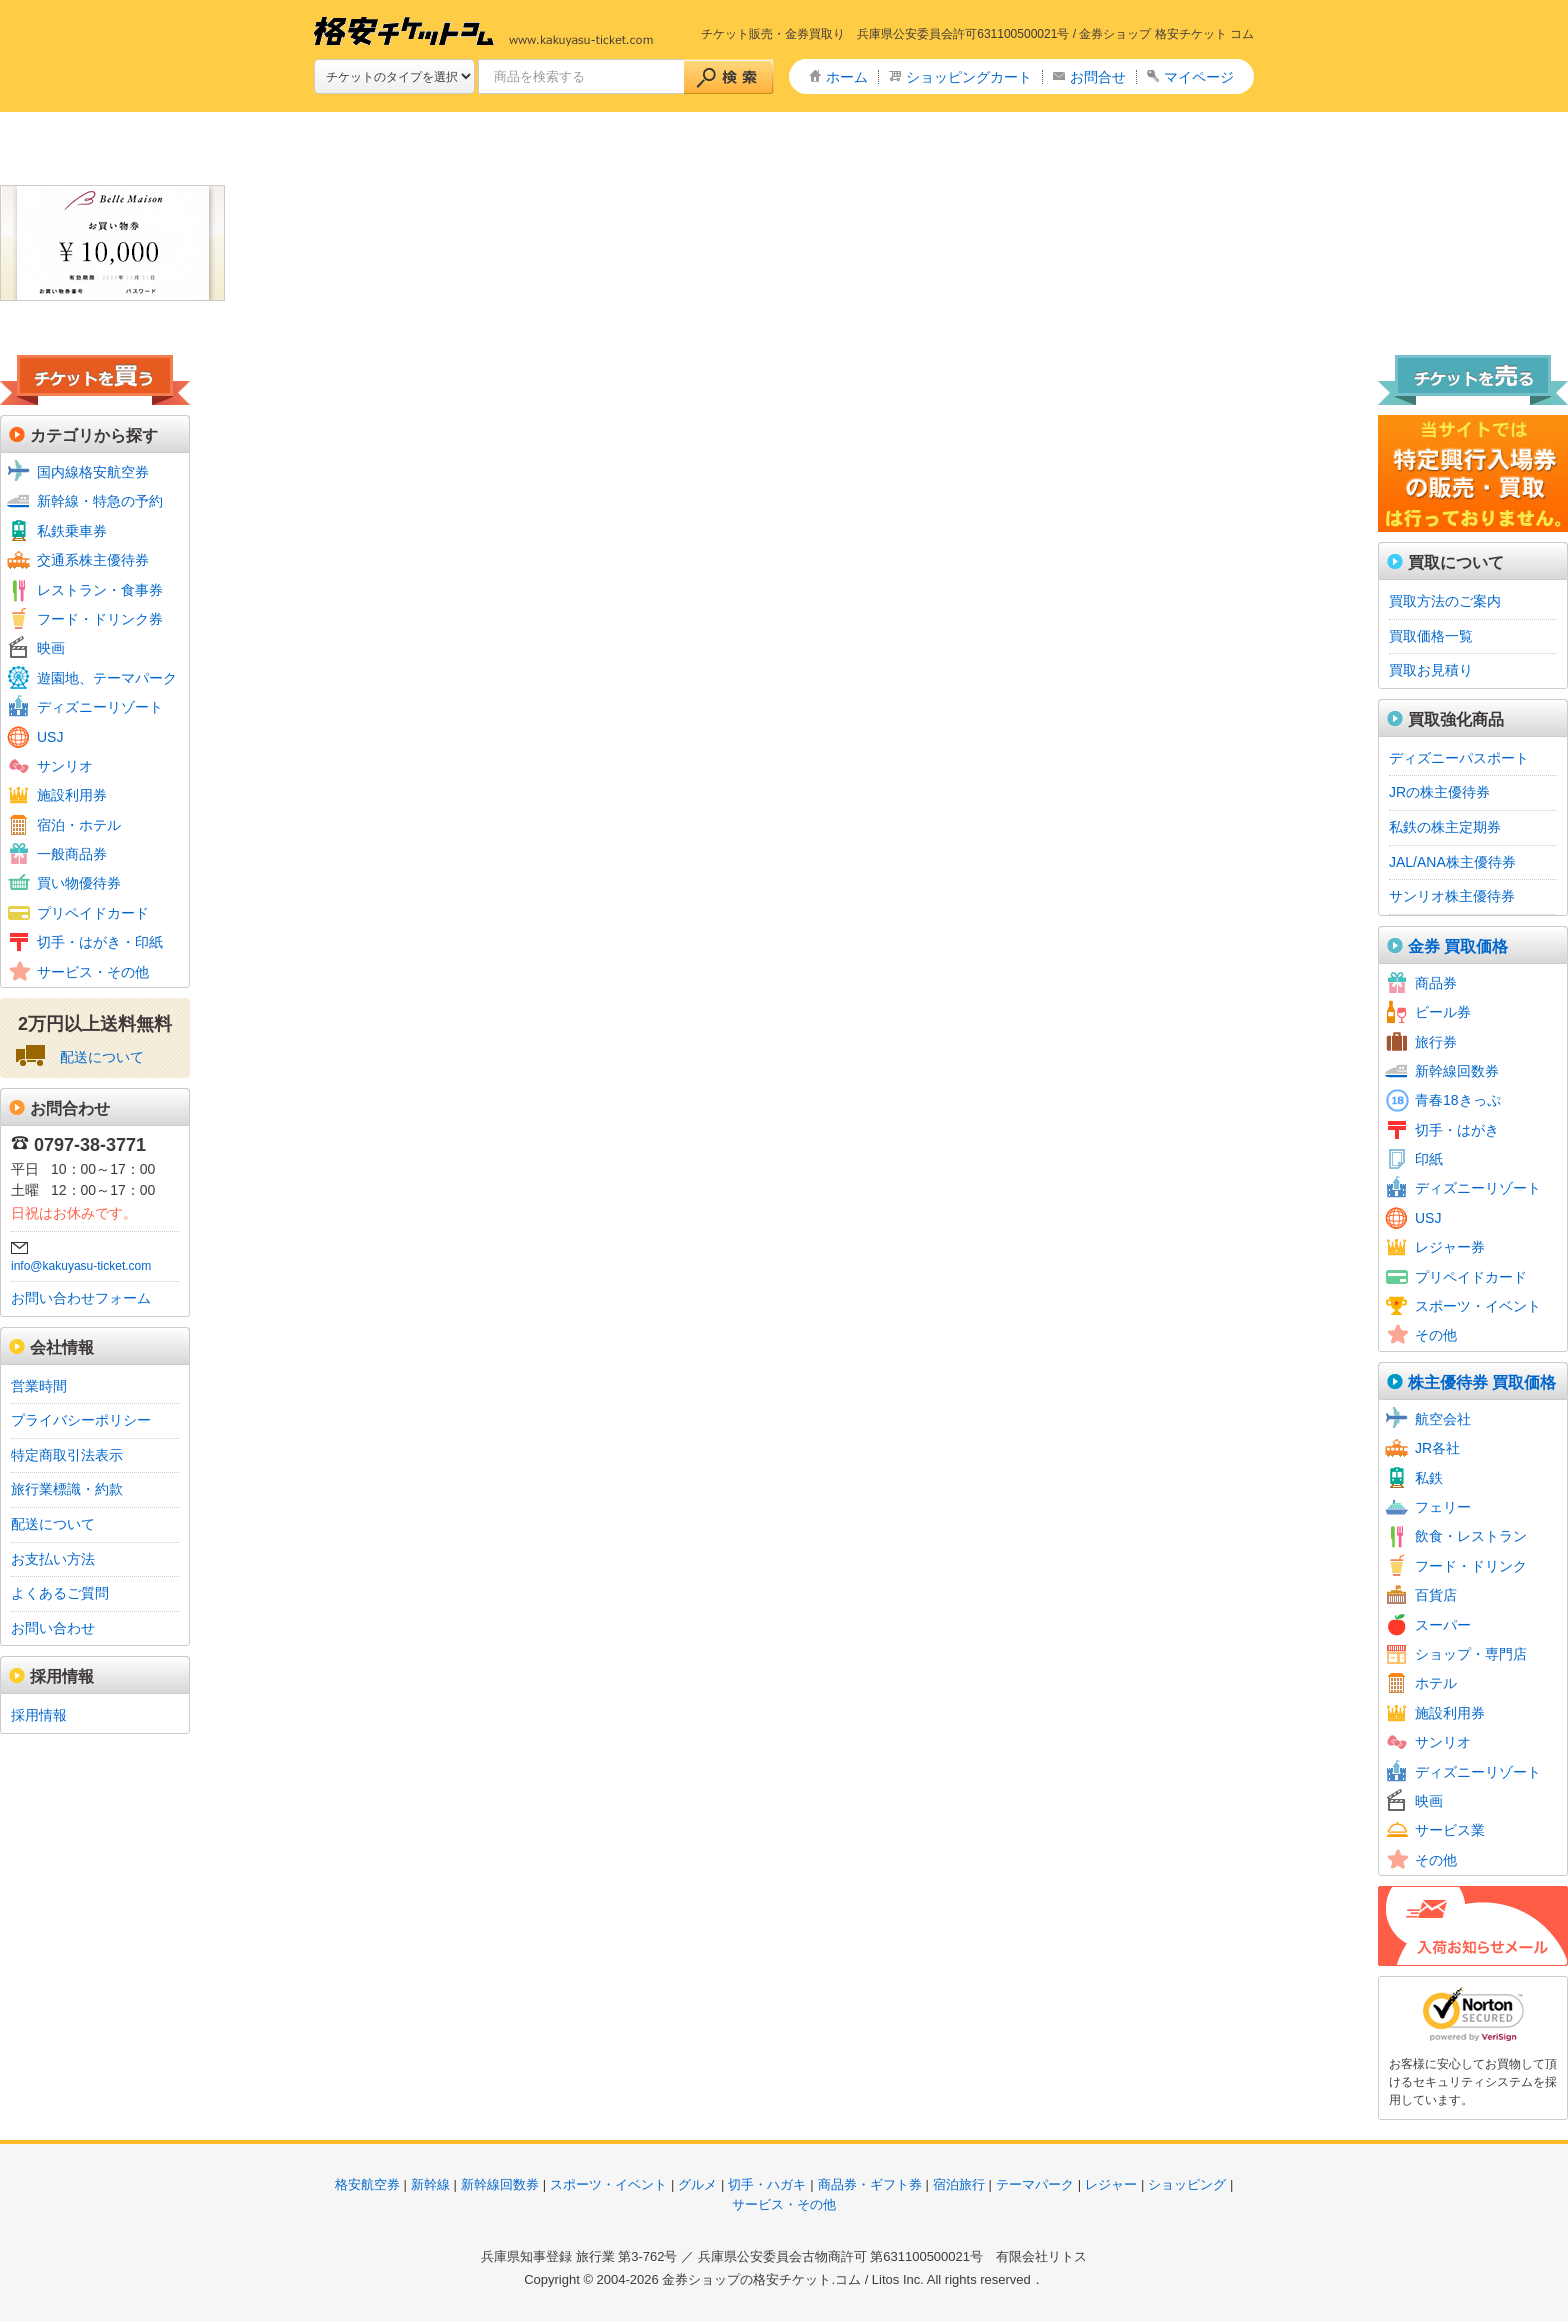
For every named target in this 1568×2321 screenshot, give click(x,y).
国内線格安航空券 (93, 472)
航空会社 (1443, 1419)
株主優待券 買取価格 (1482, 1382)
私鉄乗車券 (72, 531)
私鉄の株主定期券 (1445, 827)
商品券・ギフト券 (870, 2184)
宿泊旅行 (959, 2184)
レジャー (1111, 2184)
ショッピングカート (969, 77)
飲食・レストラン (1471, 1536)
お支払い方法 (53, 1559)
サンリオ (65, 766)
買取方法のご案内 (1445, 601)
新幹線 (430, 2184)
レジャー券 (1450, 1247)
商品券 (1436, 983)
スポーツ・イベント (1478, 1306)
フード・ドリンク (1471, 1566)
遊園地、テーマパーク (107, 678)
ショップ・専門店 (1471, 1654)
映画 (51, 648)
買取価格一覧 (1431, 636)
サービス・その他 (93, 972)
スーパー (1443, 1625)
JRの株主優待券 (1439, 792)
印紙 (1429, 1159)
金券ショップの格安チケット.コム (761, 2279)
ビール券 (1443, 1012)
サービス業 (1450, 1830)
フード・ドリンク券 (100, 619)
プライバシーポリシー (81, 1420)
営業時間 (39, 1386)
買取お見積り (1431, 670)
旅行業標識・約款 (67, 1489)
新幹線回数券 (1457, 1071)
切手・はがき (1457, 1130)
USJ (50, 737)
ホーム (847, 77)
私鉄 (1429, 1478)
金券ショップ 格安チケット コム (1166, 34)
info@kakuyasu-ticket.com (81, 1266)
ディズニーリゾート (100, 707)
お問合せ (1098, 77)
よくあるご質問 (60, 1593)
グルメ (697, 2184)
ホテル (1436, 1683)
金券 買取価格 (1458, 946)
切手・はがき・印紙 (100, 942)
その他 (1436, 1335)
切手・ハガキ (767, 2184)
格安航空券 (367, 2184)
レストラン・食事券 (100, 590)
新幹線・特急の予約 (100, 501)
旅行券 (1436, 1042)
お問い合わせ (53, 1628)
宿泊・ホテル (79, 825)
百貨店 (1436, 1595)
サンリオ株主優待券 (1452, 896)
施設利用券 (72, 795)
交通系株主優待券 (93, 560)
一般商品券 (72, 854)
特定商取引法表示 (67, 1455)
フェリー (1443, 1507)
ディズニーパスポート (1459, 758)
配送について (102, 1057)
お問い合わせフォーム (81, 1298)
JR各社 (1437, 1448)
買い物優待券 (79, 883)
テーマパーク (1035, 2184)
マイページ (1199, 77)
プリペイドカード (93, 913)
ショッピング (1187, 2184)
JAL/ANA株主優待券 (1452, 862)
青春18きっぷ (1458, 1100)
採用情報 (39, 1715)
